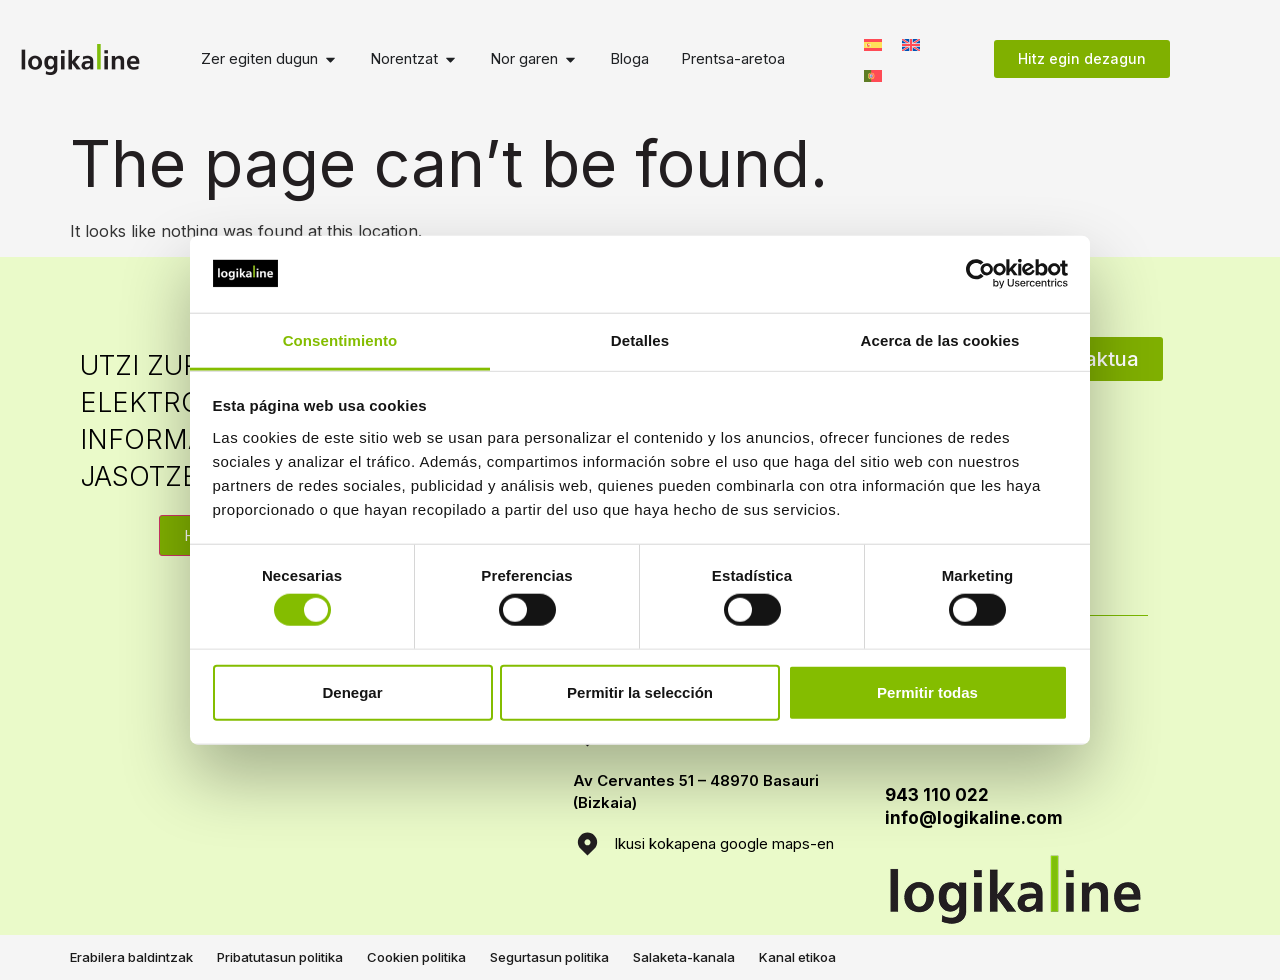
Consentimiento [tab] (340, 340)
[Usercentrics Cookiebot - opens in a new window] (980, 274)
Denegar (352, 691)
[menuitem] (873, 43)
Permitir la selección (640, 691)
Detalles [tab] (640, 340)
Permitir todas (927, 691)
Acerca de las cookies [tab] (940, 340)
